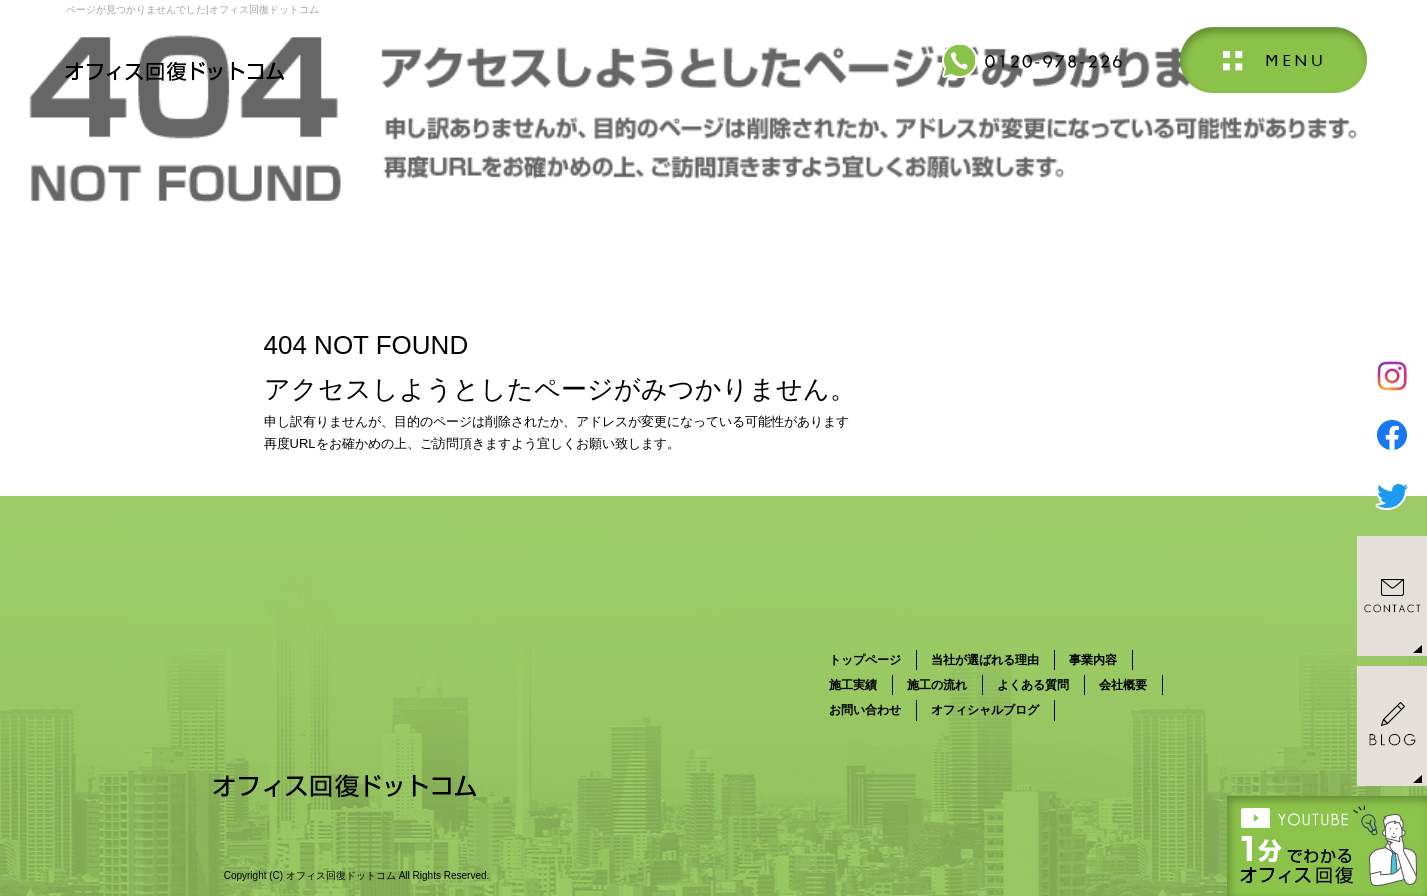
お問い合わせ (865, 710)
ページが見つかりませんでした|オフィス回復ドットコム (192, 9)
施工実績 (853, 685)
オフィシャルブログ (985, 710)
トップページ (865, 660)
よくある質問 (1033, 685)
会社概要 (1123, 685)
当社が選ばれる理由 (985, 660)
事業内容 (1093, 660)
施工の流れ (937, 685)
